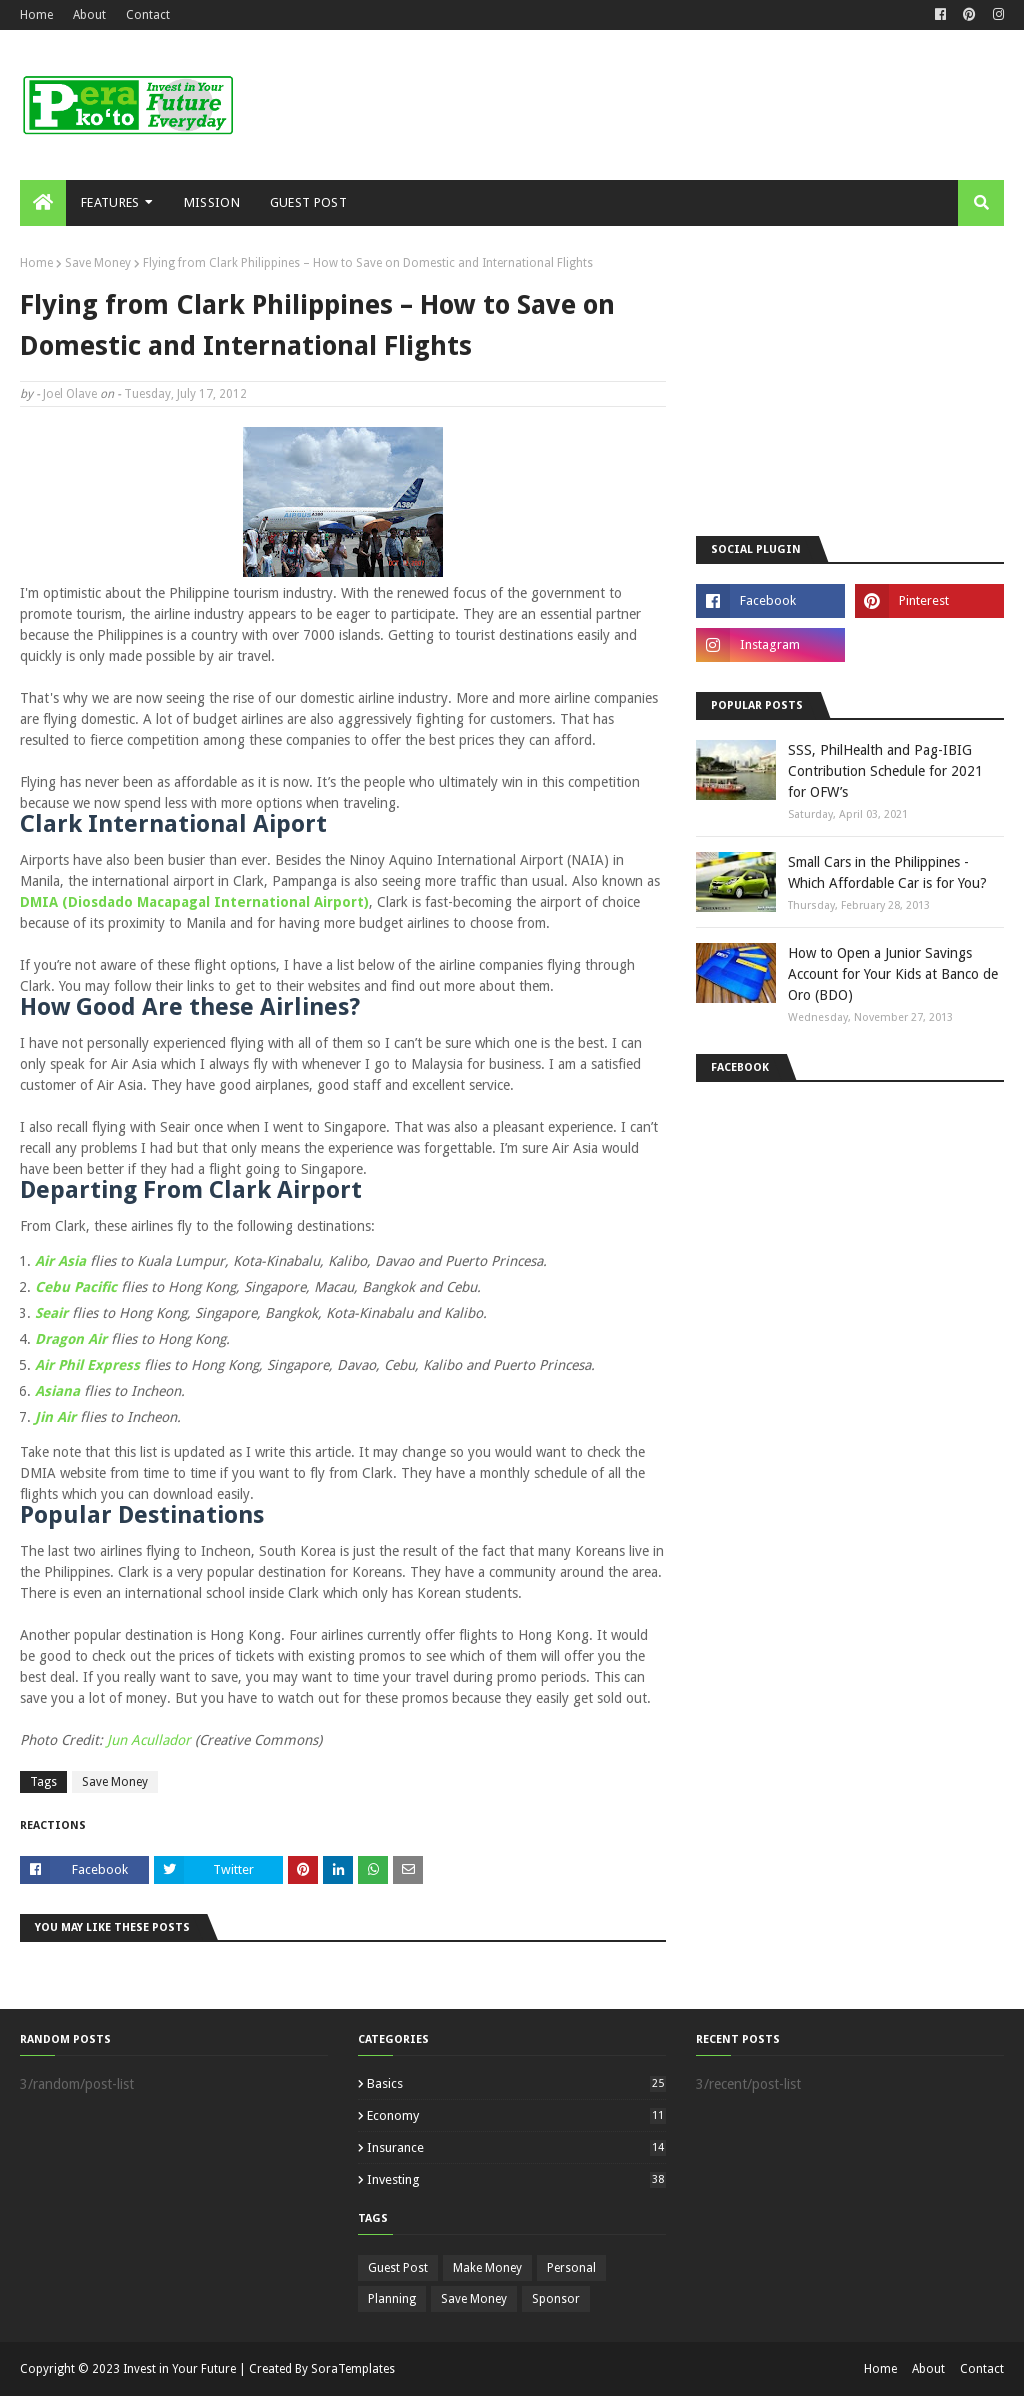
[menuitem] (43, 203)
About (89, 15)
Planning (392, 2299)
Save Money (98, 263)
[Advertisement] (850, 381)
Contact (148, 15)
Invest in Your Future (179, 2369)
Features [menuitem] (110, 202)
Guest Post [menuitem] (308, 202)
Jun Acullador (149, 1740)
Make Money (487, 2268)
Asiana (57, 1391)
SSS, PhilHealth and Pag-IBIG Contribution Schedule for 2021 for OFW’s (885, 771)
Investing (516, 2179)
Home (36, 15)
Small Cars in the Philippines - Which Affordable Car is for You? (887, 872)
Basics (516, 2083)
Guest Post (398, 2268)
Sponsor (556, 2299)
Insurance (516, 2147)
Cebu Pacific (76, 1287)
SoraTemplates (353, 2369)
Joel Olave (70, 394)
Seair (53, 1313)
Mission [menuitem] (212, 202)
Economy (516, 2115)
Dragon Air (71, 1339)
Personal (571, 2268)
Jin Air (55, 1417)
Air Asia (60, 1261)
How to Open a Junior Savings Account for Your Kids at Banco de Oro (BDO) (893, 974)
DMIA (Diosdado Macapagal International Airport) (194, 902)
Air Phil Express (87, 1365)
